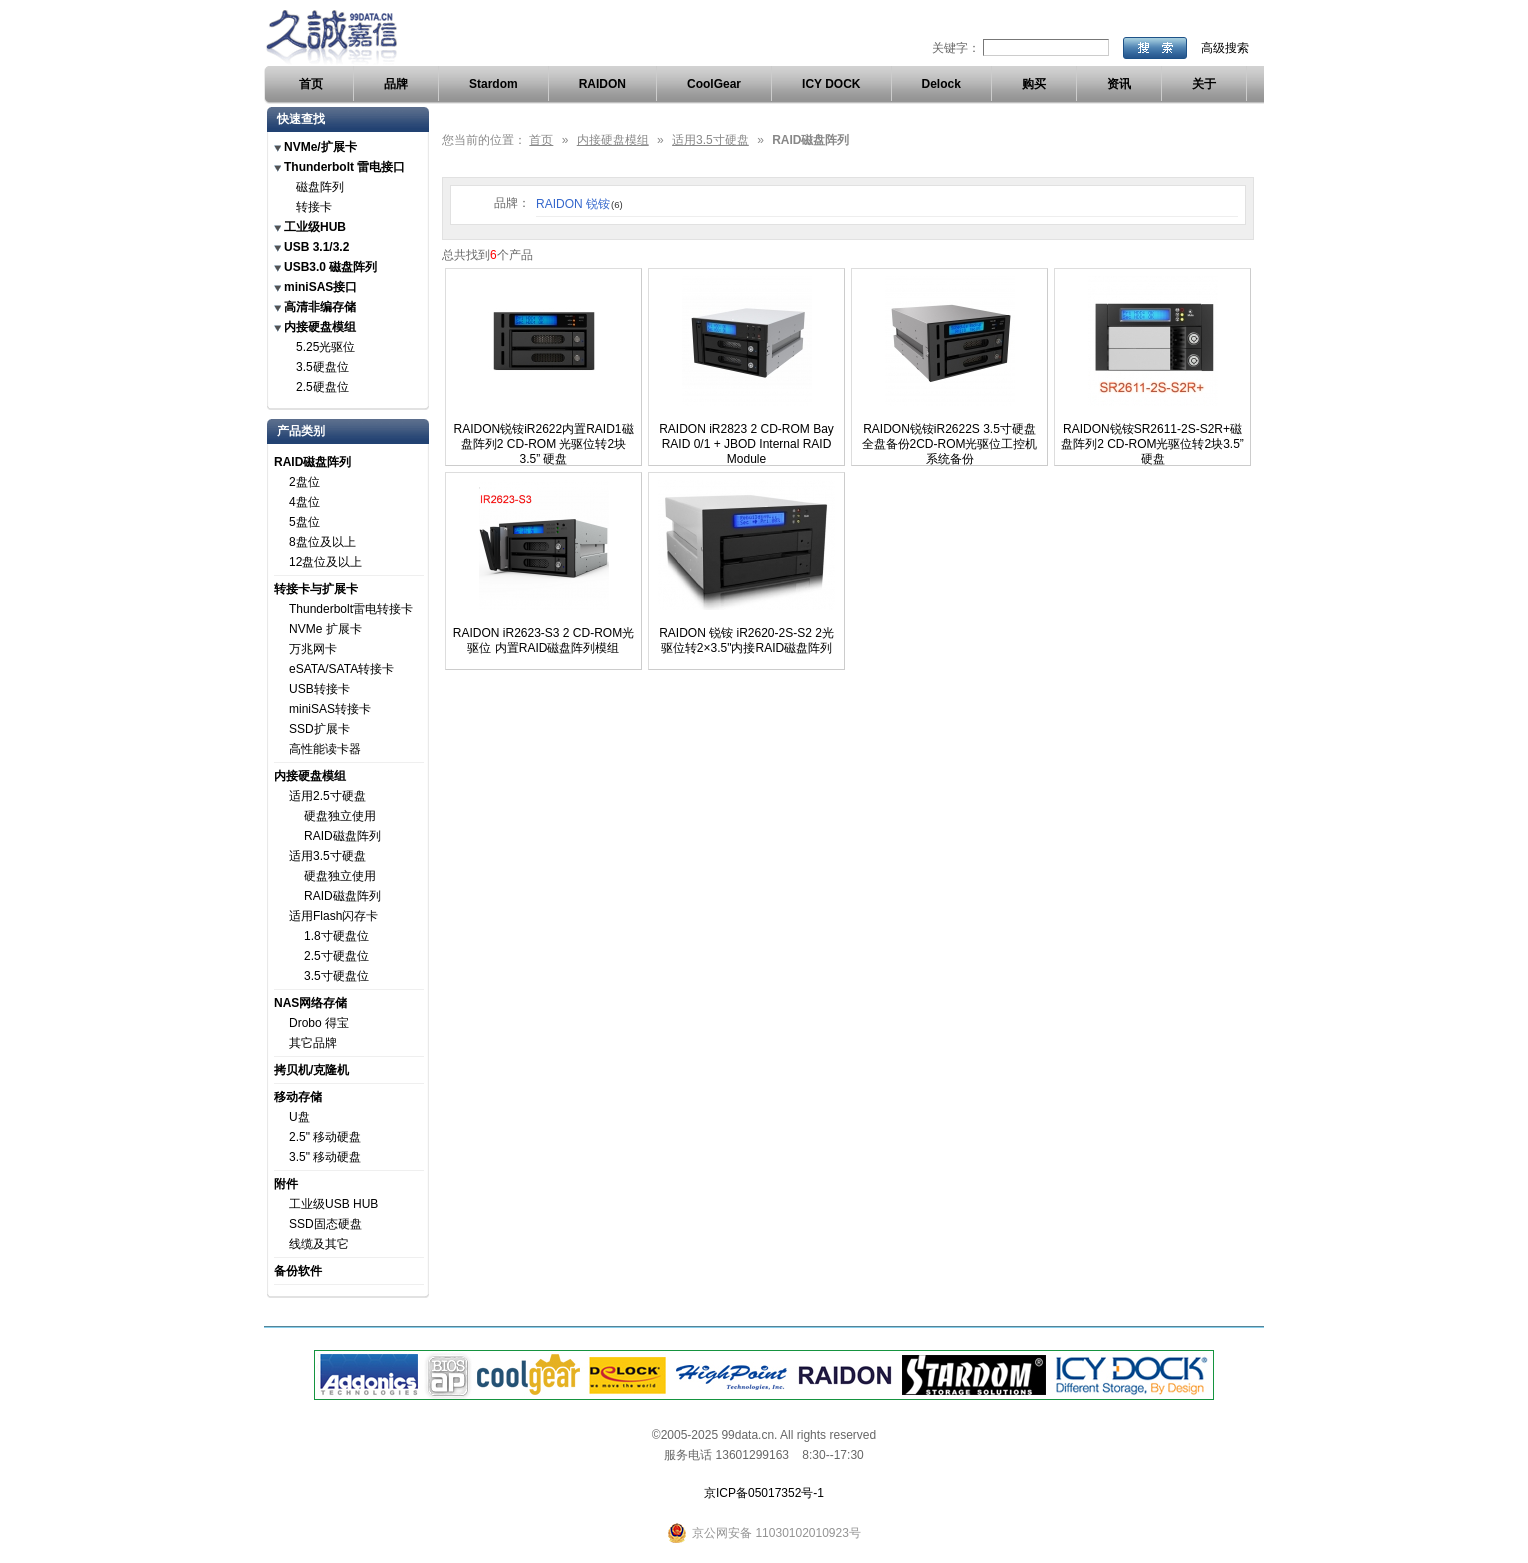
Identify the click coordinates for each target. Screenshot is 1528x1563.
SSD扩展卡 (319, 729)
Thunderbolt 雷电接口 (344, 167)
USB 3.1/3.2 (316, 247)
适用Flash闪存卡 (333, 916)
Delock (941, 84)
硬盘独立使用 (340, 816)
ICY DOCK (831, 84)
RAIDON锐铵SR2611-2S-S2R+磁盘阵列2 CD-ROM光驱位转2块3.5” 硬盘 (1152, 444)
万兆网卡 (313, 649)
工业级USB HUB (333, 1204)
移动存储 (298, 1097)
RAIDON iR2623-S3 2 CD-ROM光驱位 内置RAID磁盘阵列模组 (543, 640)
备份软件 (298, 1271)
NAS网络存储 (310, 1003)
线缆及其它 (319, 1244)
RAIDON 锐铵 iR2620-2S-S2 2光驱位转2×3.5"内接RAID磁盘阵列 (746, 640)
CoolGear (714, 84)
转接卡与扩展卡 (316, 589)
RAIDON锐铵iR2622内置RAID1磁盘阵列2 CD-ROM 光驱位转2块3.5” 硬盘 (543, 444)
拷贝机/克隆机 (311, 1070)
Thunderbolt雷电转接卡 (351, 609)
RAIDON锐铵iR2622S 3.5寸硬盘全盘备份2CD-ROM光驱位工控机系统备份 (950, 444)
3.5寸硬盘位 (336, 976)
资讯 (1119, 84)
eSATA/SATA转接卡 (341, 669)
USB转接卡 (319, 689)
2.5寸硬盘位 (336, 956)
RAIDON (602, 84)
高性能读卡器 (325, 749)
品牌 (396, 84)
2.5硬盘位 (322, 387)
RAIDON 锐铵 (579, 204)
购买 (1034, 84)
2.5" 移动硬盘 (325, 1137)
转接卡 (314, 207)
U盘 (299, 1117)
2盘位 (304, 482)
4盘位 (304, 502)
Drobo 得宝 (319, 1023)
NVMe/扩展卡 (320, 147)
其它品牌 (313, 1043)
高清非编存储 (320, 307)
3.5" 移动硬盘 (325, 1157)
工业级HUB (315, 227)
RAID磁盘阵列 (312, 462)
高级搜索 (1225, 48)
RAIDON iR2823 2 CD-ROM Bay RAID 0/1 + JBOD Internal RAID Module (746, 444)
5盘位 (304, 522)
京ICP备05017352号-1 (764, 1493)
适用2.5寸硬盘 (327, 796)
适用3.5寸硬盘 (327, 856)
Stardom (493, 84)
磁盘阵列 (320, 187)
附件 (286, 1184)
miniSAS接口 (320, 287)
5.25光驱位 (325, 347)
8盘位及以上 (322, 542)
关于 (1204, 84)
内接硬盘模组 (320, 327)
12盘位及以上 (325, 562)
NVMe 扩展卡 (325, 629)
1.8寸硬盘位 (336, 936)
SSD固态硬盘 (325, 1224)
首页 (311, 84)
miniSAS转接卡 (330, 709)
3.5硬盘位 (322, 367)
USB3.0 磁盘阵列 (330, 267)
